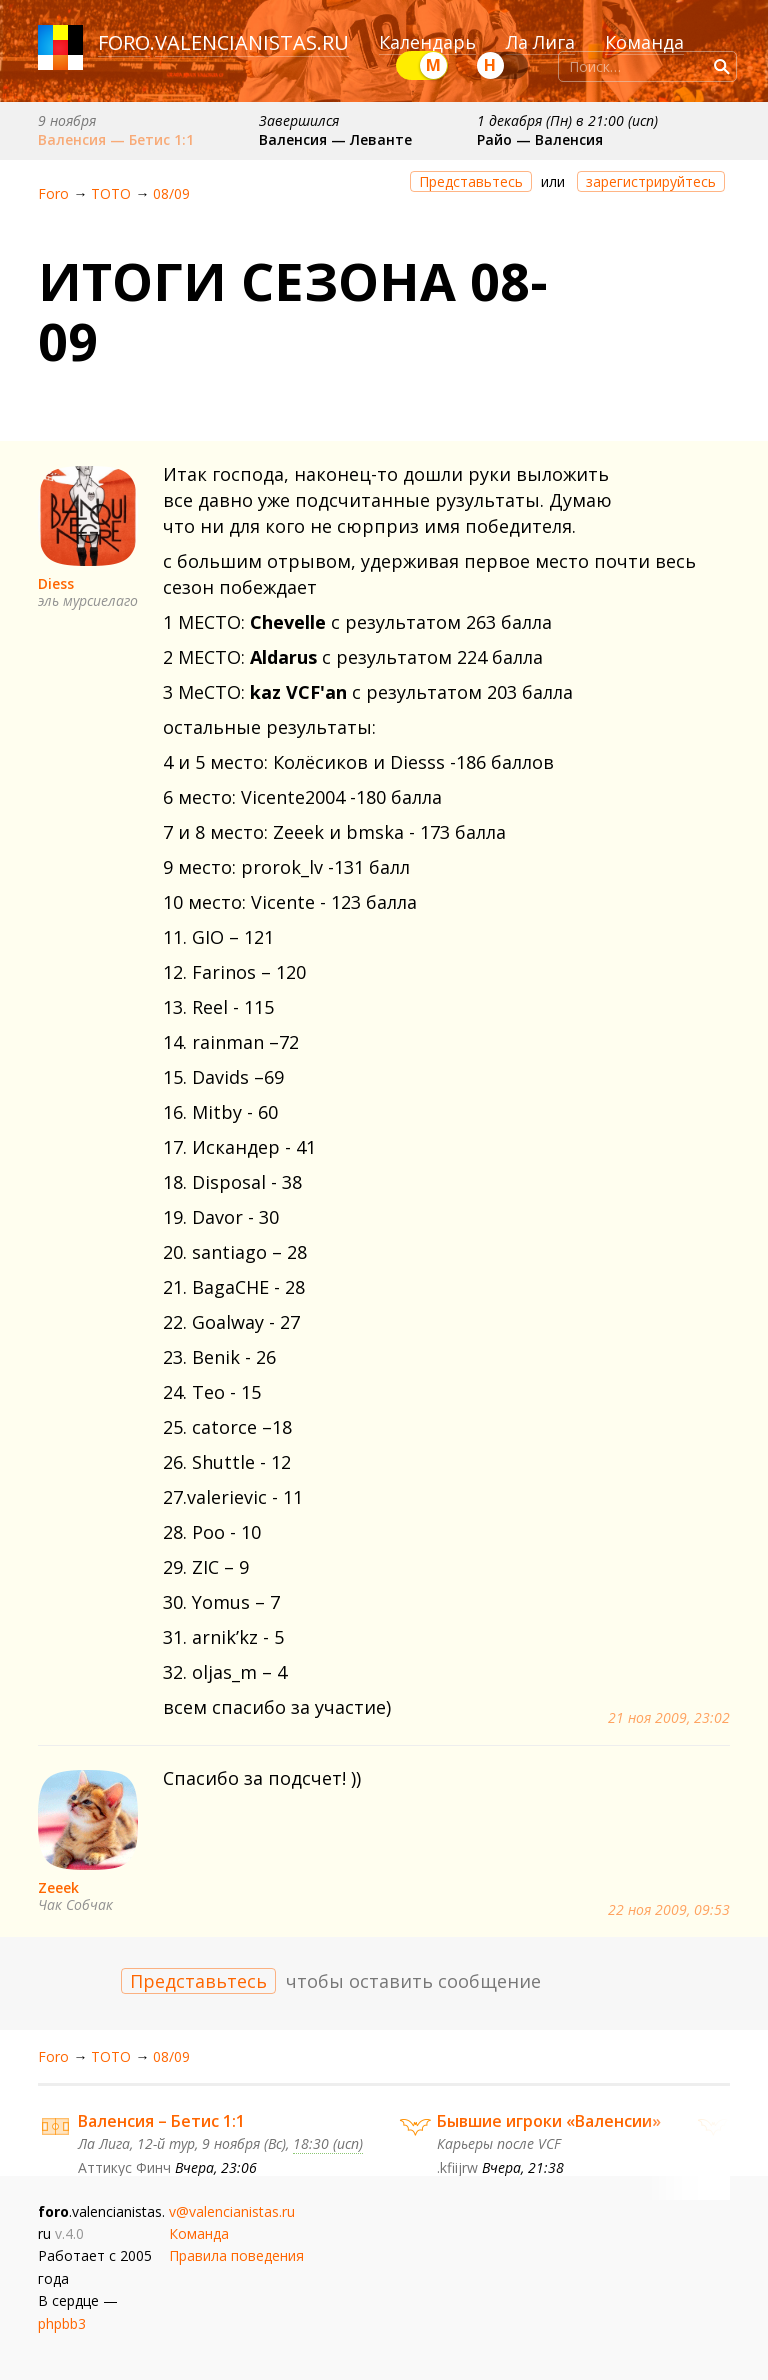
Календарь (427, 42)
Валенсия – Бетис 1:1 (161, 2121)
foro (124, 42)
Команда (644, 42)
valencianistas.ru (252, 42)
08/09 (171, 193)
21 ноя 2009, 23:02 (669, 1718)
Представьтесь (471, 181)
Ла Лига (540, 42)
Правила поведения (236, 2255)
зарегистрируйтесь (651, 181)
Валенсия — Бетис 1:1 (116, 139)
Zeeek (58, 1887)
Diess (56, 583)
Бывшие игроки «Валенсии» (549, 2121)
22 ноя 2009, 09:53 (669, 1910)
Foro (53, 193)
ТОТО (111, 193)
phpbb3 (62, 2323)
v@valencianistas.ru (232, 2211)
